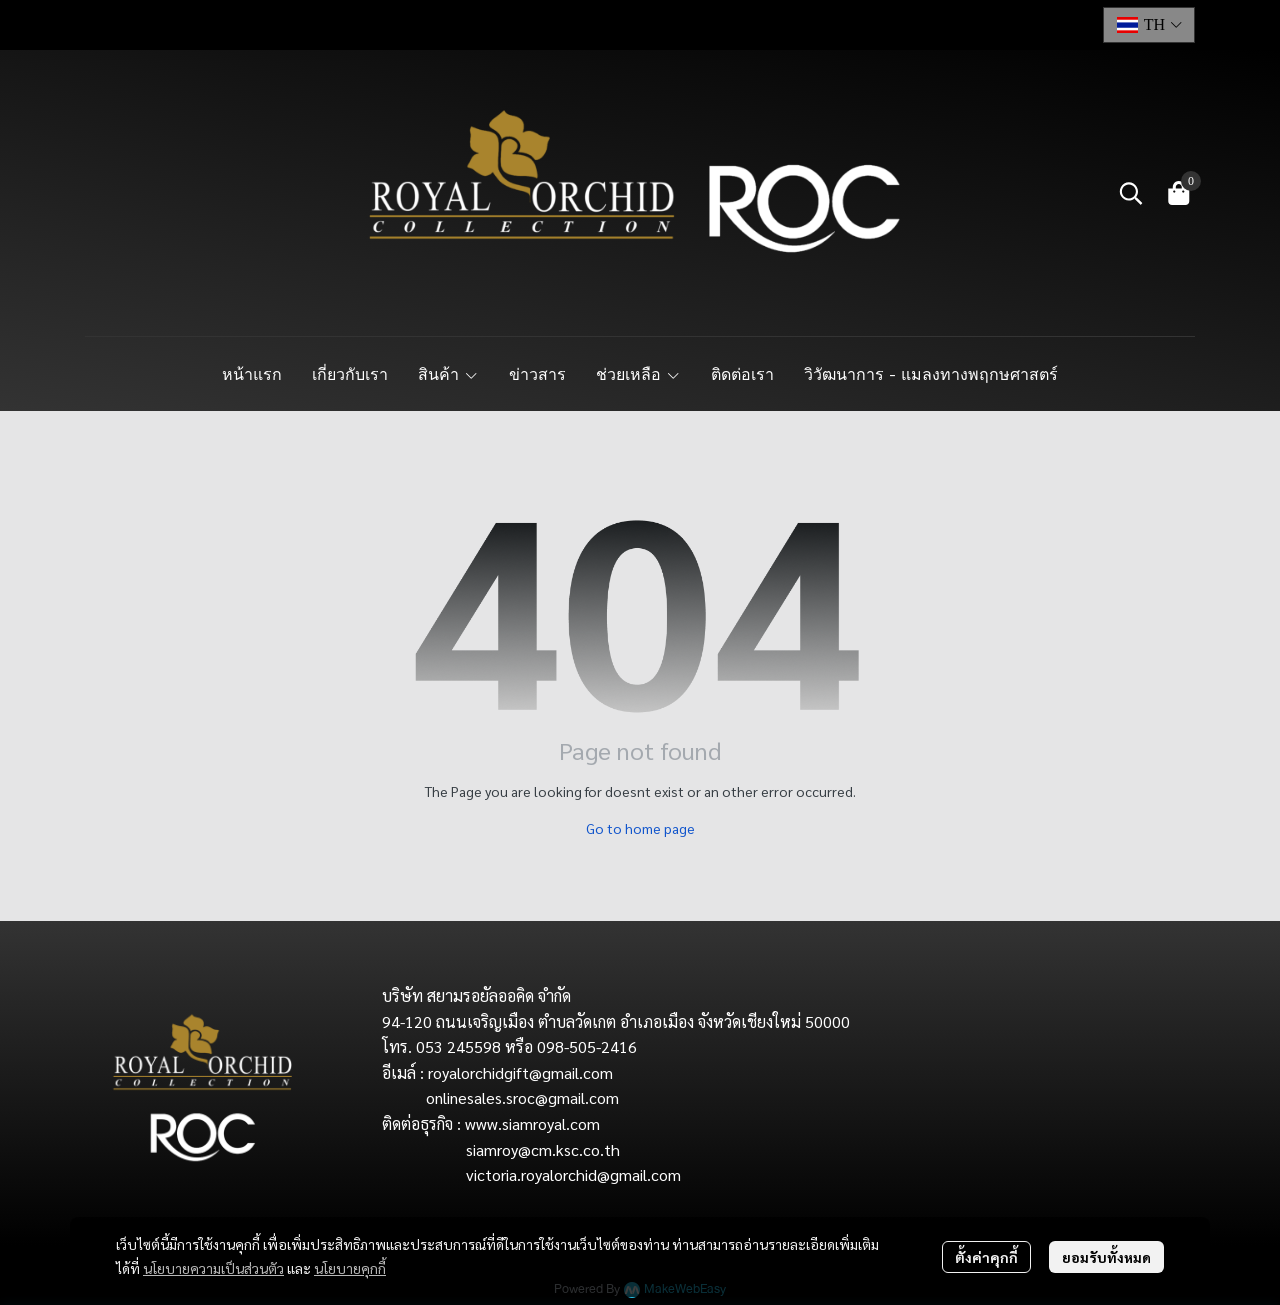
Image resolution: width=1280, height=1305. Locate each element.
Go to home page (640, 828)
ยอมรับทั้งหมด (1106, 1257)
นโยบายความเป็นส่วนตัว (213, 1268)
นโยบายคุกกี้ (350, 1268)
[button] (1149, 25)
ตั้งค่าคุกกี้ (986, 1257)
